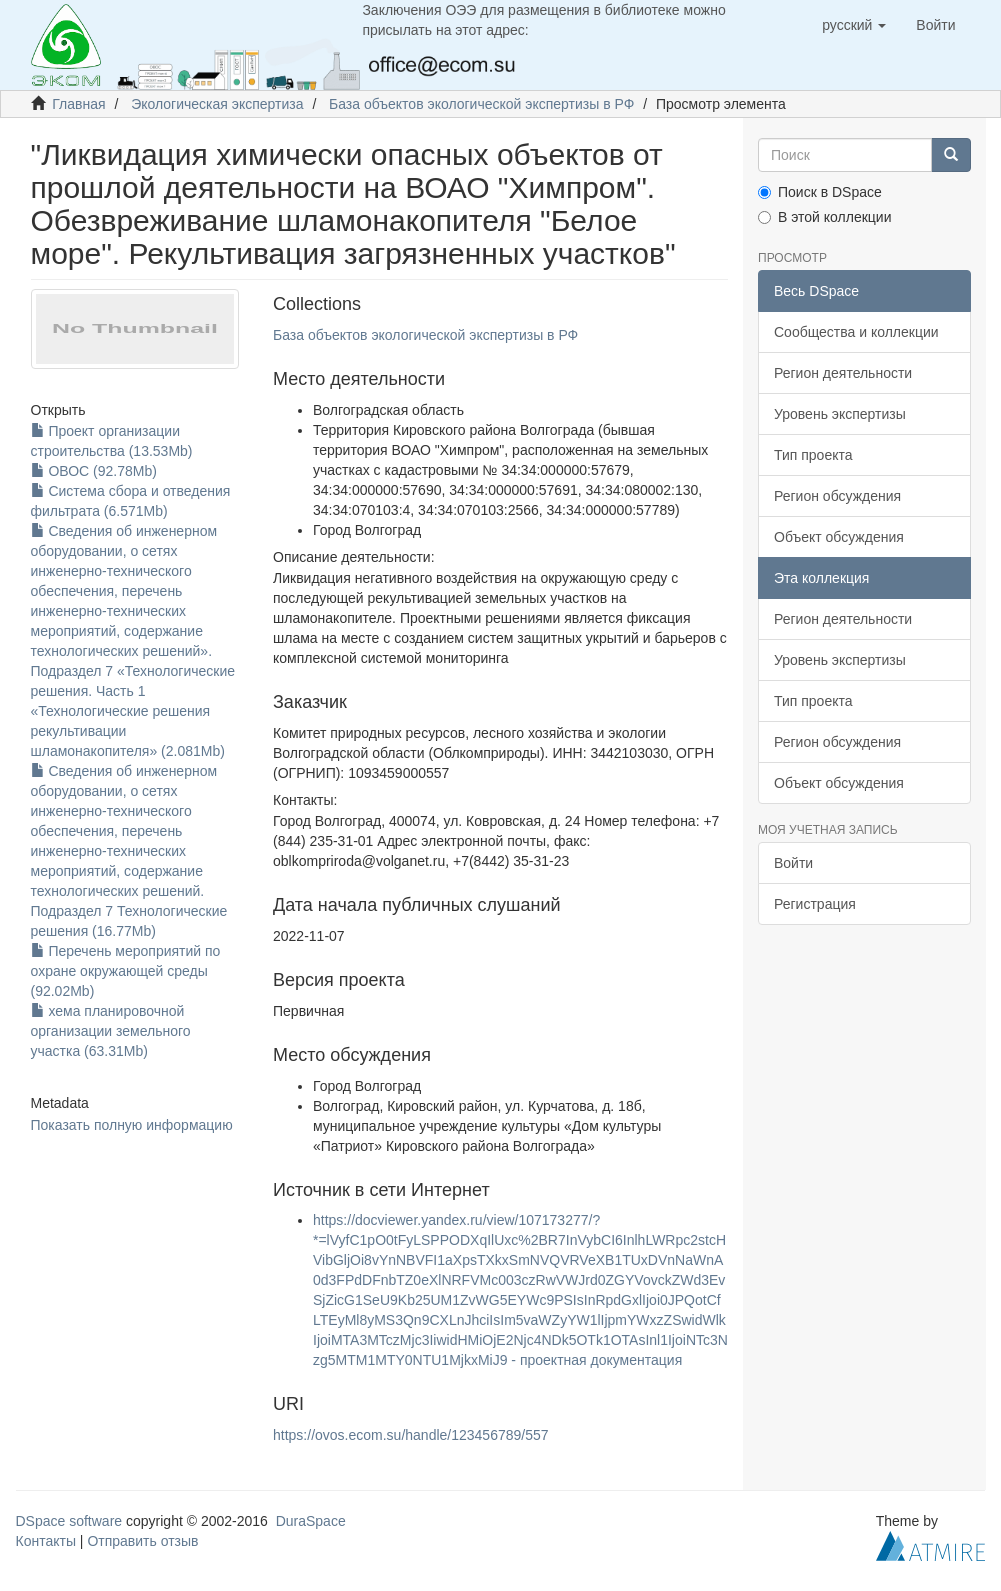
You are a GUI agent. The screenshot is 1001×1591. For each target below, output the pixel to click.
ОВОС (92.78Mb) (94, 471)
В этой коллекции (824, 217)
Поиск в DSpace (820, 192)
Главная (78, 104)
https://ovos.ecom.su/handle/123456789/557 (411, 1435)
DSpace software (69, 1521)
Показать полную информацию (132, 1125)
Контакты (46, 1541)
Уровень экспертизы (840, 414)
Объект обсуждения (839, 537)
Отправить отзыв (142, 1541)
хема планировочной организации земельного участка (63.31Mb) (111, 1031)
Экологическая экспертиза (217, 104)
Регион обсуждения (837, 496)
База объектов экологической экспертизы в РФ (481, 104)
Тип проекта (813, 455)
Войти (793, 863)
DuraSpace (311, 1521)
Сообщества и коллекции (856, 332)
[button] (854, 25)
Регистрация (815, 904)
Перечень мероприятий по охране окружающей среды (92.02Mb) (126, 971)
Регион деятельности (843, 373)
